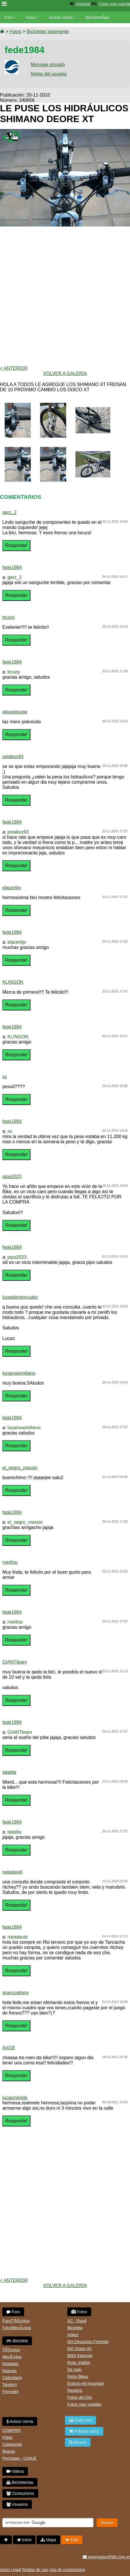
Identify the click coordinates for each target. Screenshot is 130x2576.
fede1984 (12, 567)
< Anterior (14, 368)
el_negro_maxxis (19, 1467)
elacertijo (11, 887)
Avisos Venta (61, 17)
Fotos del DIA (79, 2397)
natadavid (12, 1871)
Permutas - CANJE (19, 2458)
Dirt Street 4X (79, 2348)
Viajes (72, 2334)
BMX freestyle (80, 2355)
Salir (71, 2539)
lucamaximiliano (18, 1373)
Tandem (9, 2384)
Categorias (12, 2444)
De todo (74, 2369)
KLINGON (12, 982)
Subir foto (80, 2420)
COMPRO (11, 2430)
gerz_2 (9, 512)
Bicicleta (17, 2340)
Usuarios (17, 2504)
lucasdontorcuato (20, 1297)
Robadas (10, 2363)
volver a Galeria (65, 373)
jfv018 (8, 2047)
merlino (9, 1562)
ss (4, 1076)
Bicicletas (13, 29)
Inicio (24, 2539)
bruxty (8, 617)
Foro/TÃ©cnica (16, 2320)
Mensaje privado (48, 64)
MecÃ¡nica (11, 2356)
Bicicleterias (19, 2482)
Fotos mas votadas (84, 2404)
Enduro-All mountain (85, 2383)
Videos (41, 29)
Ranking (74, 2390)
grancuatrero (15, 1992)
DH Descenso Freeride (88, 2341)
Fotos (31, 17)
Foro (8, 17)
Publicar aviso (84, 2431)
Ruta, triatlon (78, 2362)
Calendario (12, 2377)
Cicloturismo (20, 2493)
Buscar (8, 2451)
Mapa (48, 2539)
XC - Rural (76, 2320)
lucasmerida (14, 2097)
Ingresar (83, 3)
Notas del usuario (49, 73)
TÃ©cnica (11, 2349)
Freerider (10, 2391)
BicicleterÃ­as (97, 17)
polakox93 (13, 756)
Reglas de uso (35, 2569)
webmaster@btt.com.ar (106, 2557)
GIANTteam (14, 1662)
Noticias (9, 2370)
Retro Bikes (77, 2376)
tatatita (9, 1772)
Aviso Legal (10, 2569)
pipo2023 (11, 1176)
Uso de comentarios (67, 2569)
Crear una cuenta (114, 3)
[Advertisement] (65, 296)
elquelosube (14, 711)
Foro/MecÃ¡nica (16, 2327)
